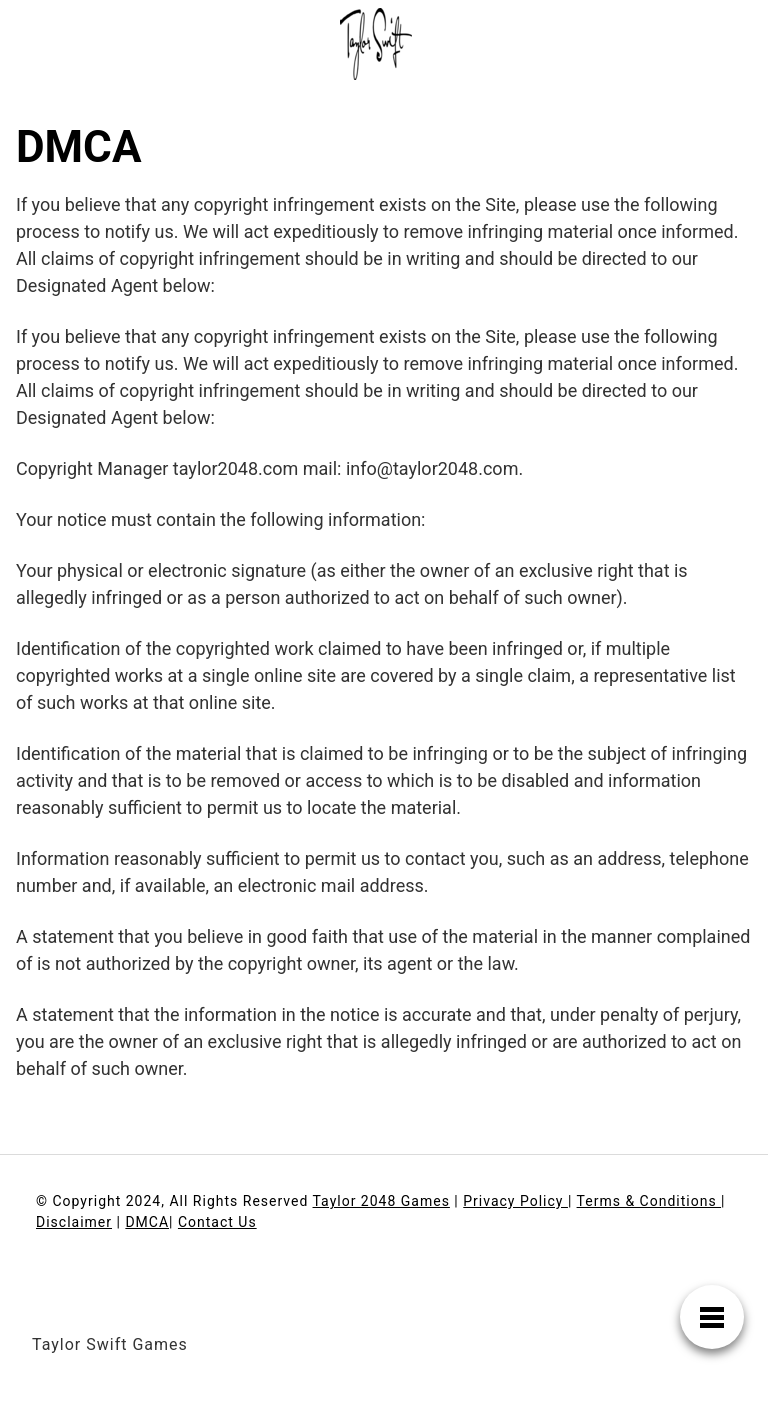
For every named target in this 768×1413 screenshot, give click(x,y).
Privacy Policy (515, 1201)
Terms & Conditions (649, 1201)
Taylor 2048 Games (381, 1201)
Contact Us (217, 1222)
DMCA (147, 1222)
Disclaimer (74, 1222)
